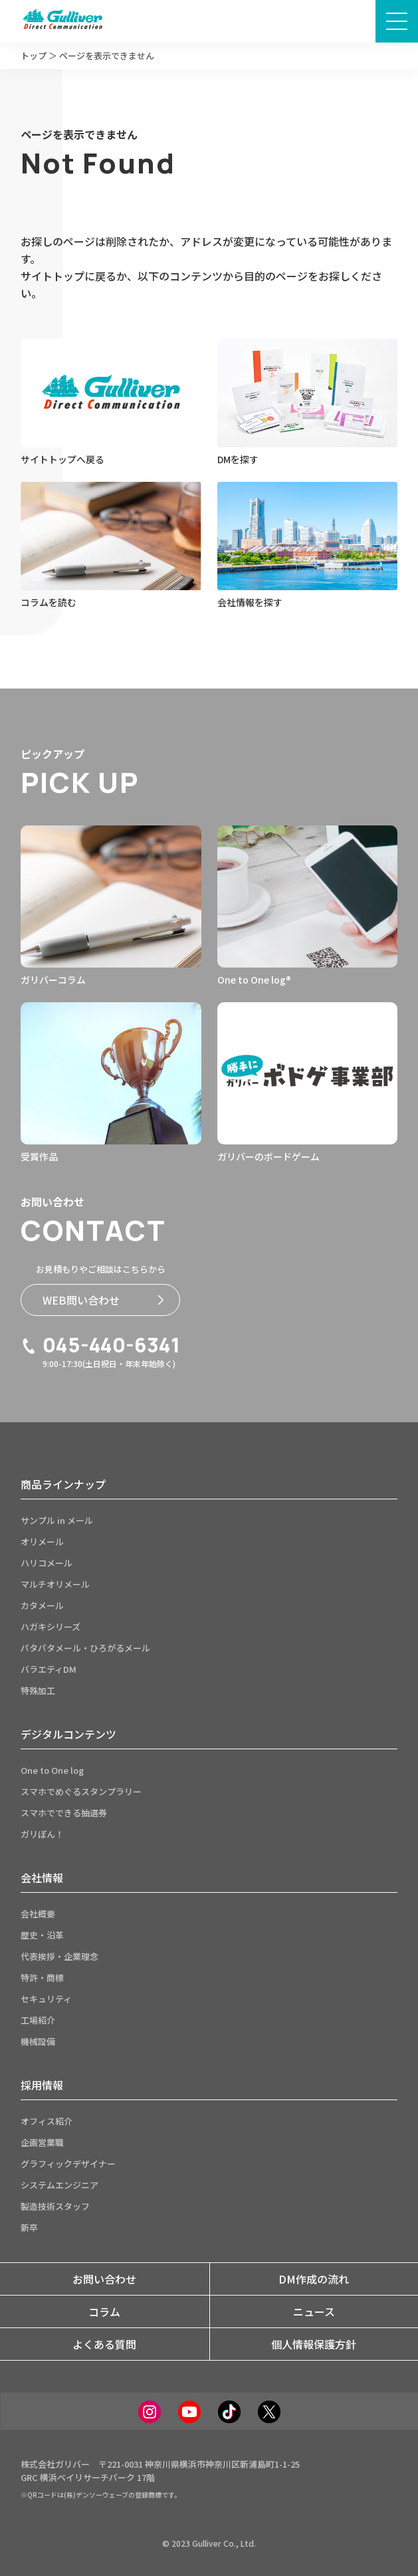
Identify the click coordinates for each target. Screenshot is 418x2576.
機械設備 (38, 2041)
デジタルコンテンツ (68, 1734)
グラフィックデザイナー (68, 2163)
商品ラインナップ (63, 1484)
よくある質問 (104, 2344)
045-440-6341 (100, 1345)
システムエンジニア (59, 2185)
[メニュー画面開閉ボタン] (396, 21)
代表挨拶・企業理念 (59, 1956)
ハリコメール (46, 1562)
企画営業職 (42, 2142)
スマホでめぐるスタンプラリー (81, 1791)
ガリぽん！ (42, 1834)
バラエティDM (48, 1669)
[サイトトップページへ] (62, 21)
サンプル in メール (57, 1520)
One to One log (52, 1770)
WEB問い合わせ (103, 1300)
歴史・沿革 (42, 1935)
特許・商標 (42, 1977)
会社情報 (42, 1877)
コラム (104, 2311)
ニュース (314, 2311)
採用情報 (42, 2085)
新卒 (29, 2227)
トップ (34, 55)
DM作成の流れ (313, 2279)
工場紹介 (38, 2020)
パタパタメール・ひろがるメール (85, 1648)
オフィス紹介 (46, 2121)
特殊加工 (38, 1690)
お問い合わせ (104, 2279)
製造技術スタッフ (55, 2206)
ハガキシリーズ (50, 1626)
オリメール (42, 1541)
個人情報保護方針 (313, 2344)
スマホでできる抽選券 (64, 1812)
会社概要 (38, 1913)
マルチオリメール (55, 1584)
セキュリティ (46, 1998)
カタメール (42, 1605)
